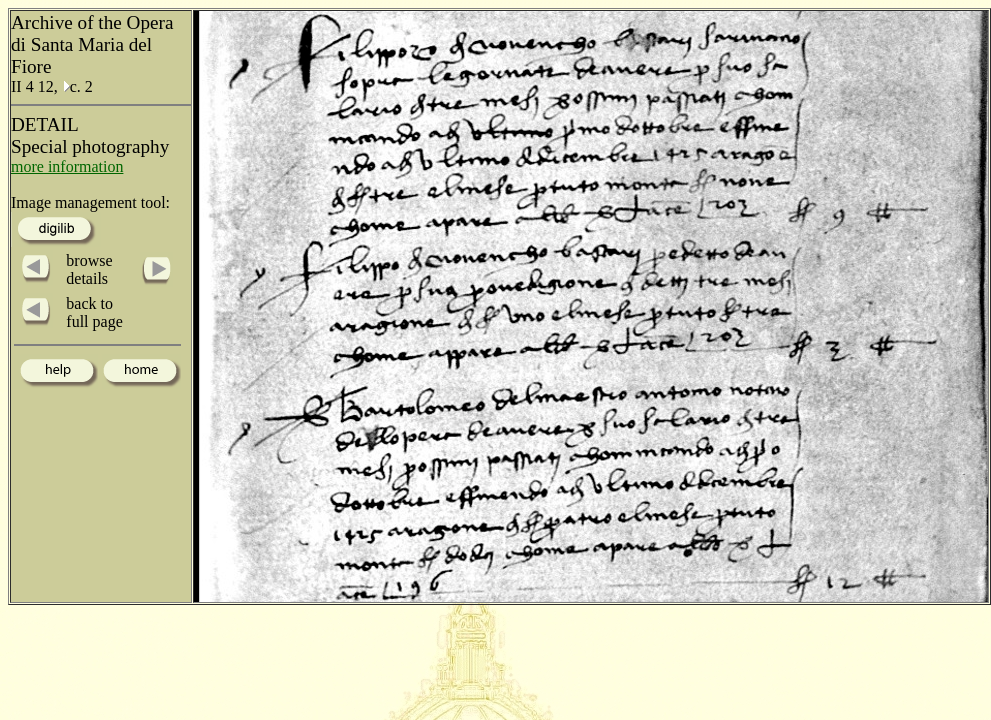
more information (67, 166)
